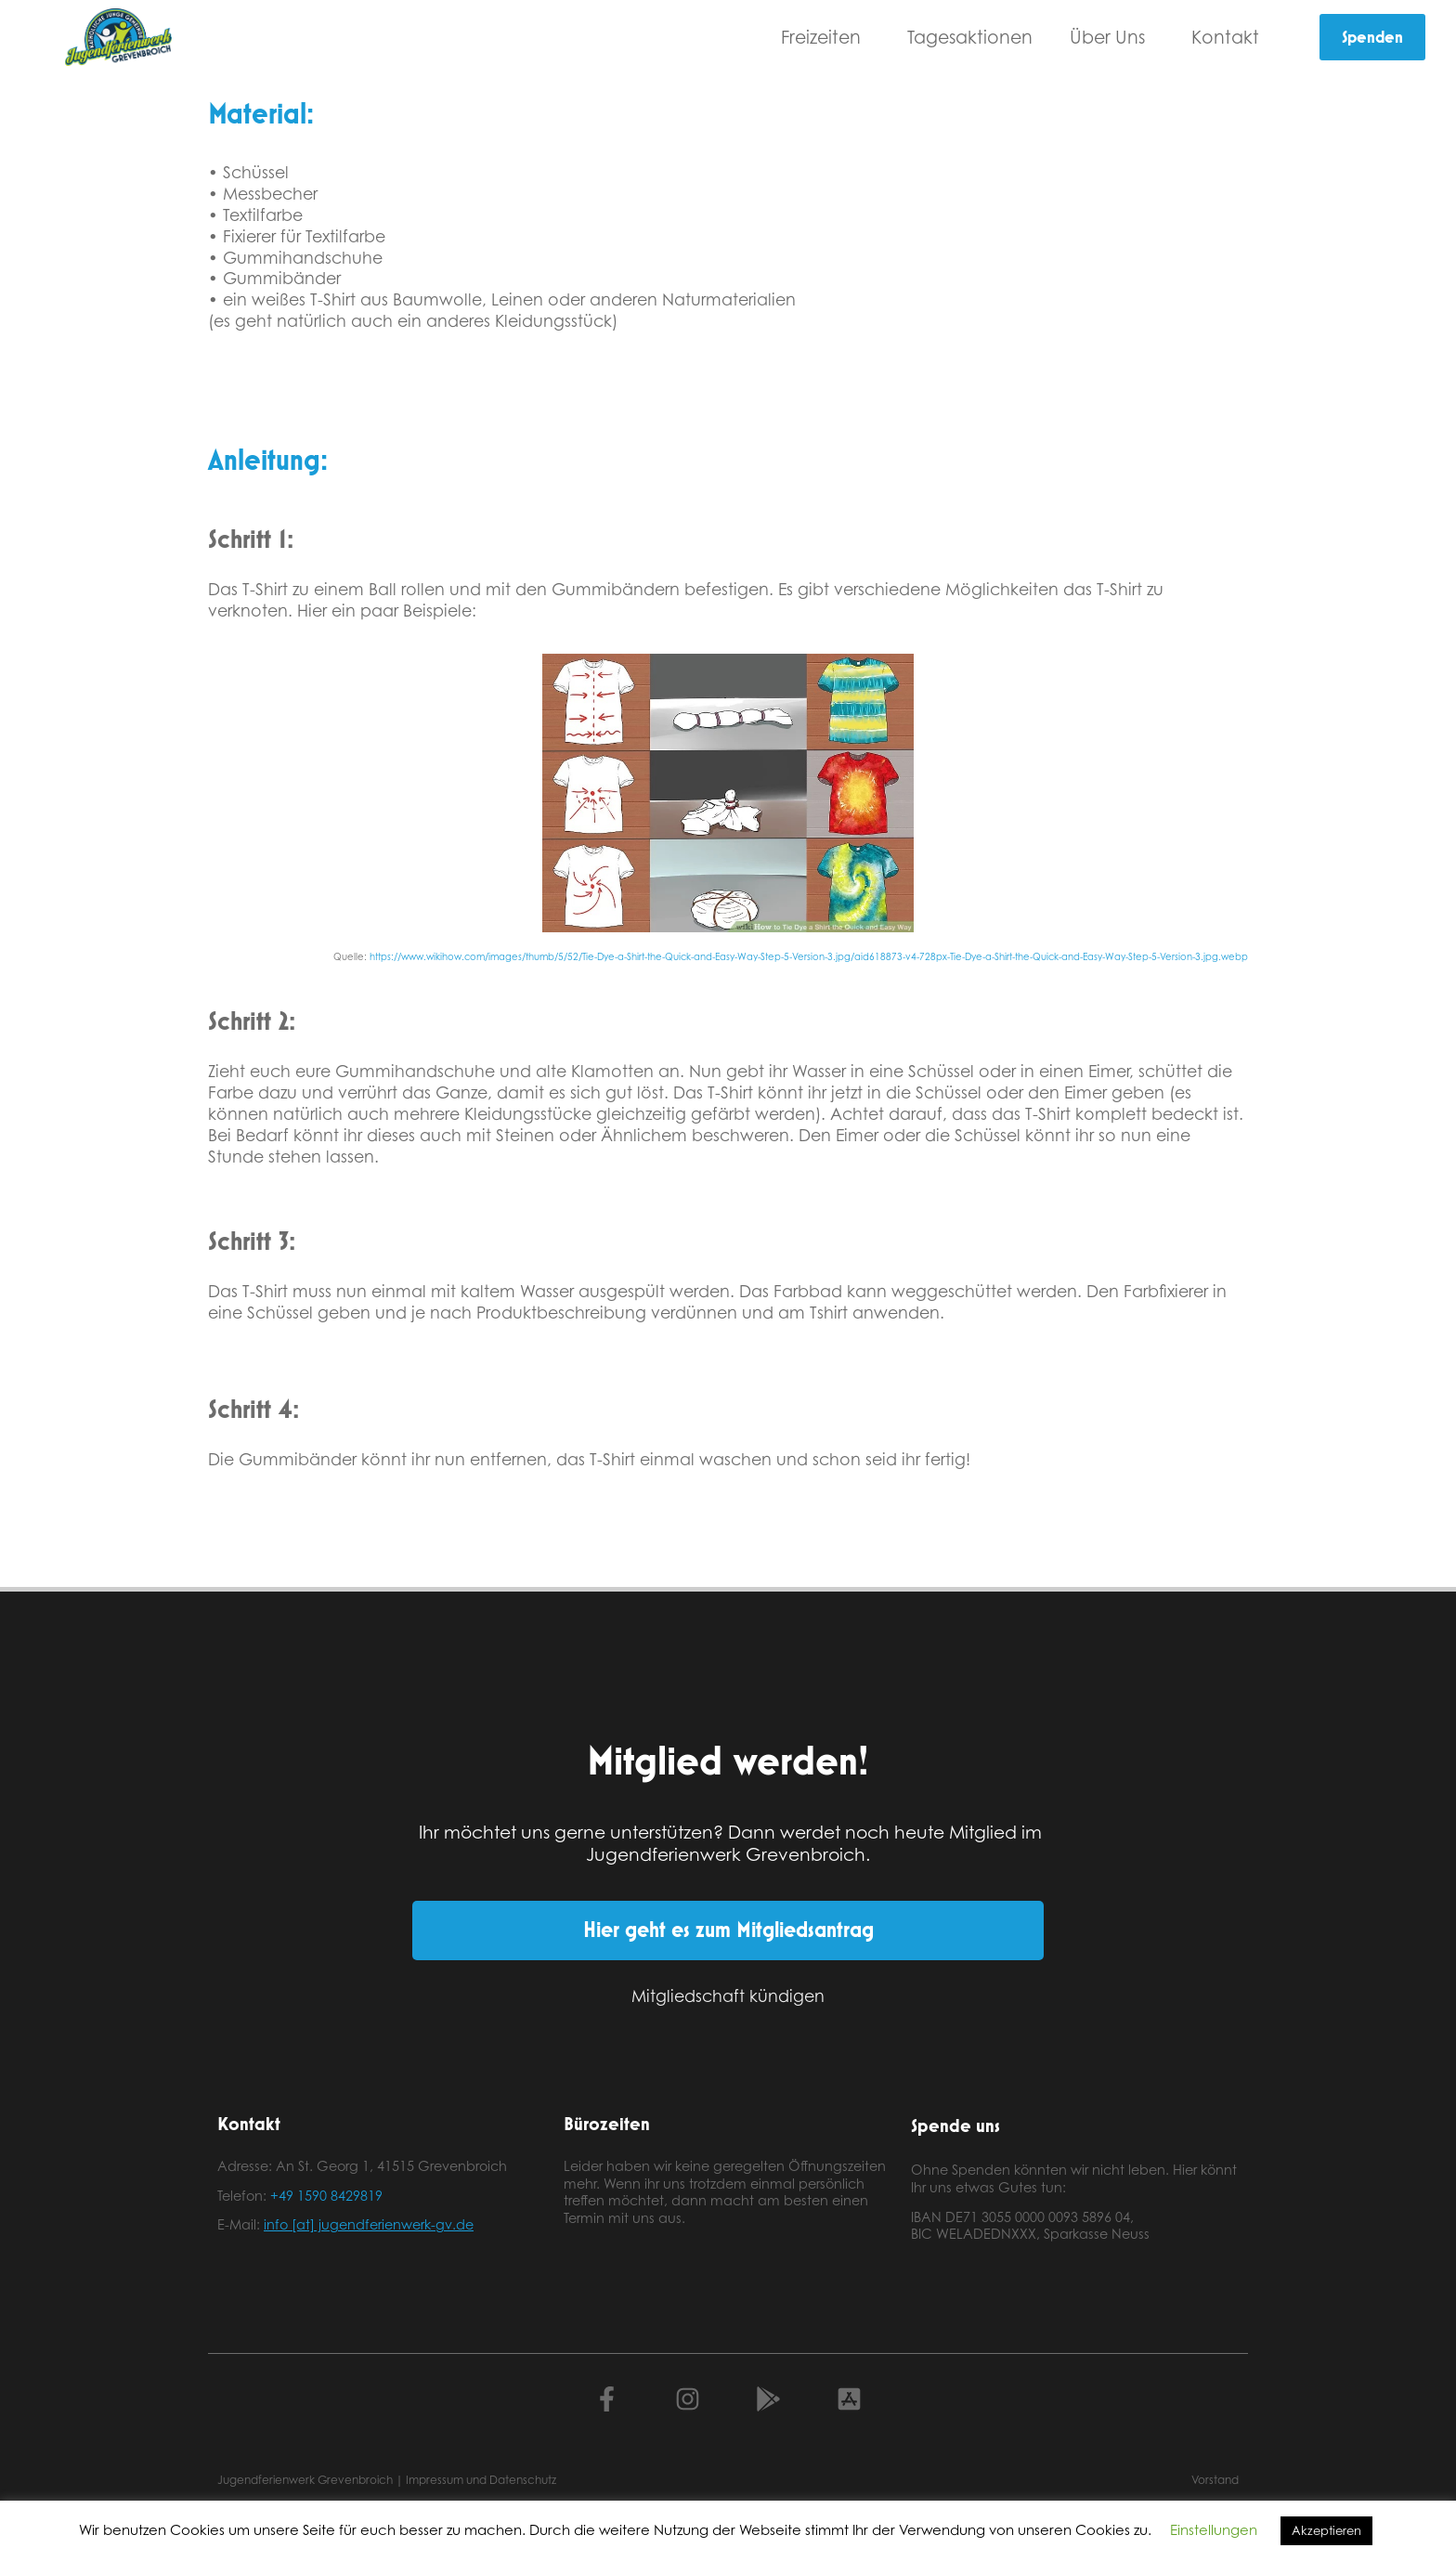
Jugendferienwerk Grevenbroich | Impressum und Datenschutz (386, 2480)
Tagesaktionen (970, 36)
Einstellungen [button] (1213, 2530)
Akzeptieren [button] (1326, 2530)
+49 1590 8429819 (326, 2196)
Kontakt (1229, 36)
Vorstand (1215, 2480)
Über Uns (1112, 36)
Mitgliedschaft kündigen (728, 1995)
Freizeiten (825, 36)
